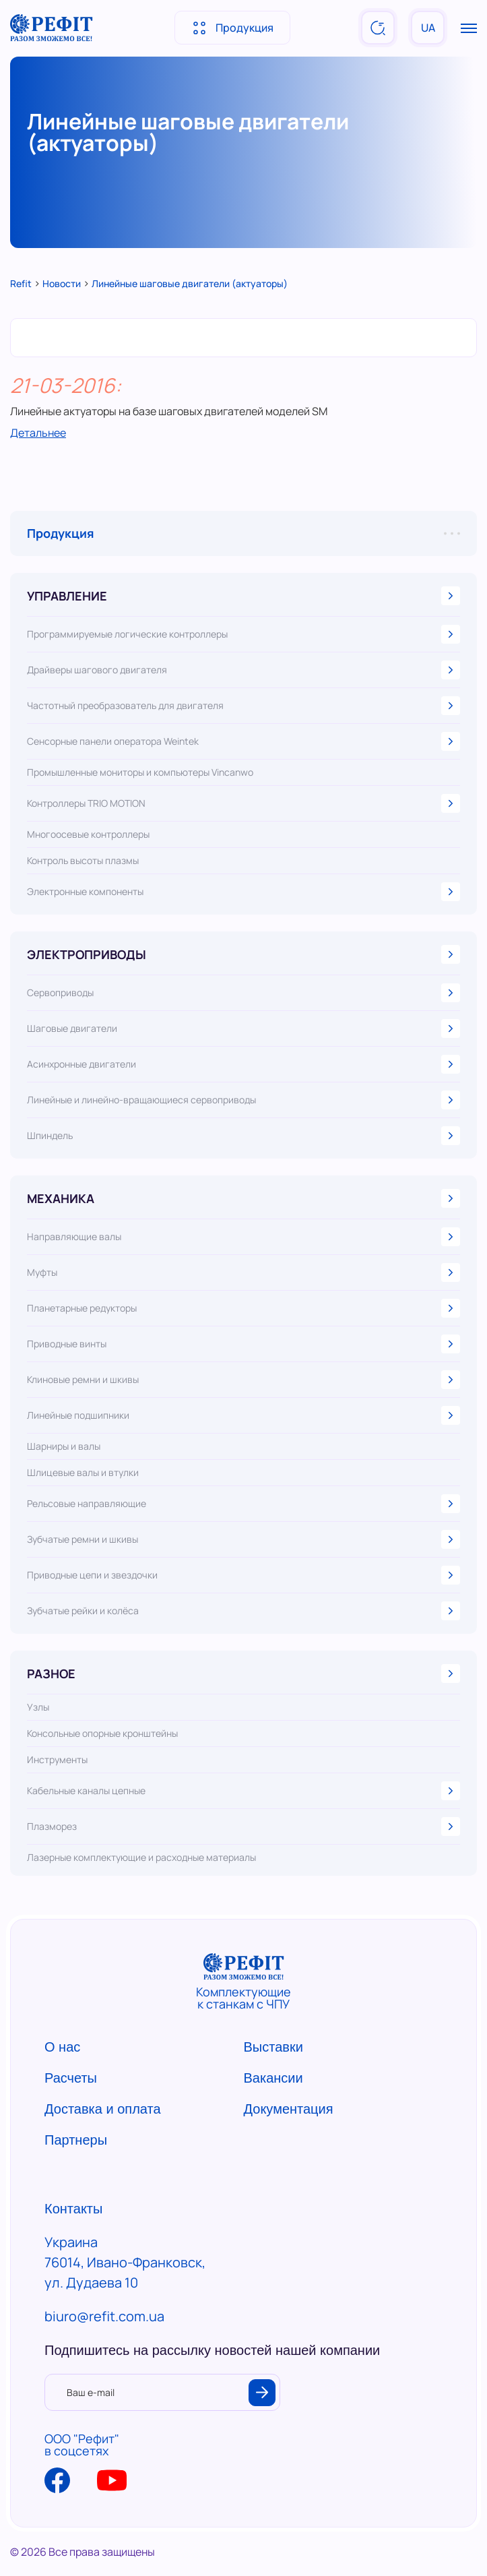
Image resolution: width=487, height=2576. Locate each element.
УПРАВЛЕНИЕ (243, 595)
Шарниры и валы (63, 1446)
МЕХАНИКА (243, 1198)
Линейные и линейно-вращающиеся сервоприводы (243, 1100)
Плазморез (243, 1826)
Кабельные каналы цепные (243, 1790)
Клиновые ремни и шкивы (243, 1379)
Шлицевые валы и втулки (83, 1472)
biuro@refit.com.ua (104, 2316)
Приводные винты (243, 1344)
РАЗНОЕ (243, 1673)
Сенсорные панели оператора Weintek (243, 741)
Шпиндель (243, 1135)
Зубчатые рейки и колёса (243, 1610)
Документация (288, 2109)
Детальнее (38, 432)
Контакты (73, 2208)
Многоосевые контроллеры (88, 834)
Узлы (38, 1707)
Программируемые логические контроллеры (243, 634)
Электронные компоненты (243, 891)
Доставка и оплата (102, 2109)
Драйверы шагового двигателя (243, 670)
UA (428, 27)
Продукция (232, 28)
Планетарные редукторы (243, 1308)
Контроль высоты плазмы (83, 860)
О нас (62, 2047)
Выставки (273, 2047)
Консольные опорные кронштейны (102, 1733)
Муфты (243, 1272)
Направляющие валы (243, 1236)
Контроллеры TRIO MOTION (243, 803)
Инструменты (57, 1760)
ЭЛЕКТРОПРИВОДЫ (243, 954)
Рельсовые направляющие (243, 1503)
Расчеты (70, 2078)
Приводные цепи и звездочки (243, 1575)
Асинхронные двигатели (243, 1064)
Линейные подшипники (243, 1415)
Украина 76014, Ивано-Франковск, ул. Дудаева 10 (124, 2262)
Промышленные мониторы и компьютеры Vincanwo (140, 772)
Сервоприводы (243, 992)
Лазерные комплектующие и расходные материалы (141, 1857)
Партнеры (75, 2140)
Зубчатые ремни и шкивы (243, 1539)
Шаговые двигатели (243, 1028)
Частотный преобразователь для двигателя (243, 705)
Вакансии (273, 2078)
